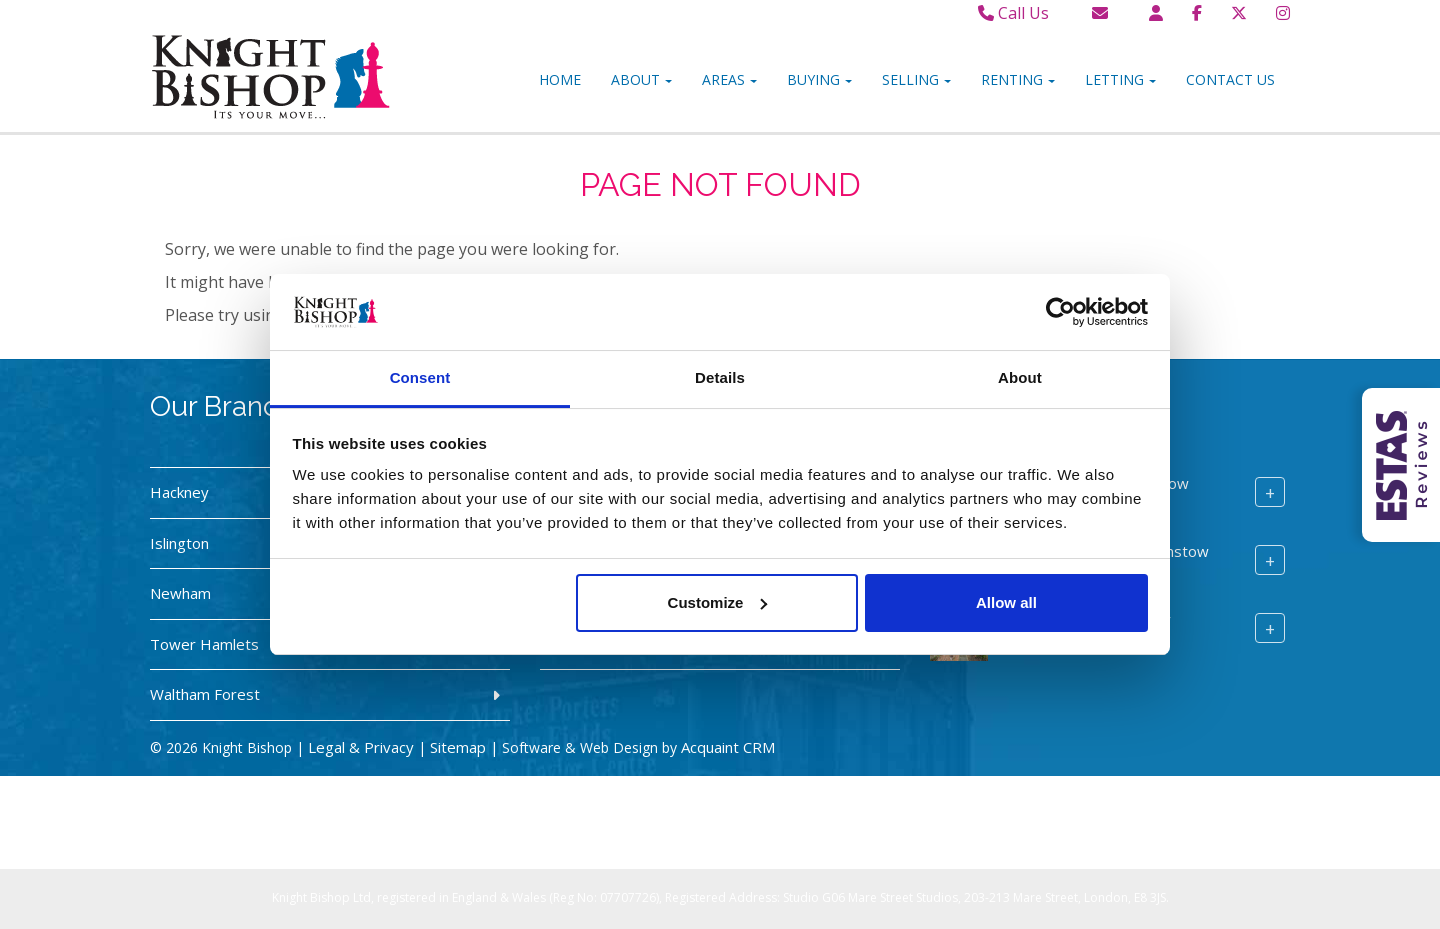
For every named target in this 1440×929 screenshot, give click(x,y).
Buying (819, 79)
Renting (1018, 79)
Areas (729, 79)
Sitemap (458, 747)
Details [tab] (720, 377)
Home (560, 79)
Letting (1120, 79)
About (641, 79)
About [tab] (1020, 377)
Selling (916, 79)
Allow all (1006, 602)
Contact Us (1230, 79)
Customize (718, 602)
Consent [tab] (420, 377)
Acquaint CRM (728, 747)
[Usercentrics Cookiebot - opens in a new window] (1060, 312)
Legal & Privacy (361, 747)
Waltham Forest (205, 694)
